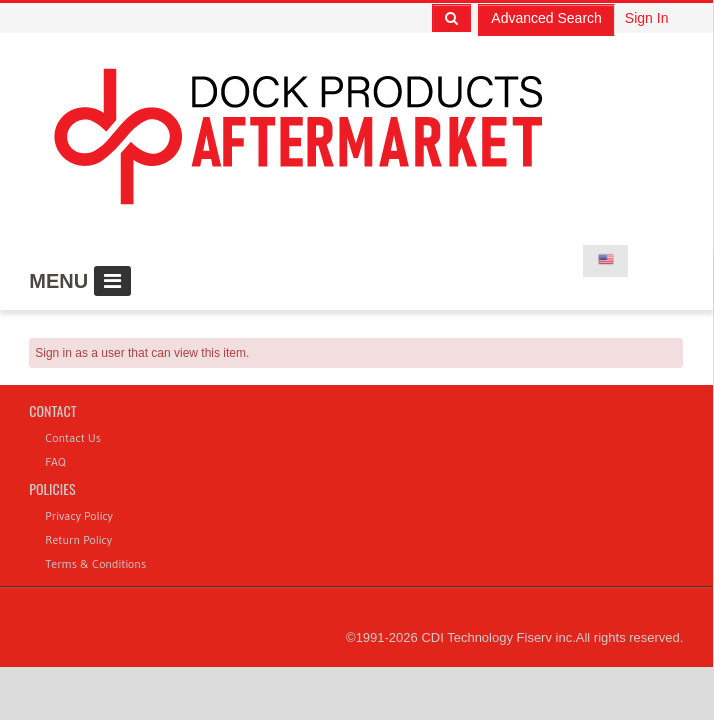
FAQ (55, 461)
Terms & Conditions (95, 563)
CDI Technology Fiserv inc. (498, 637)
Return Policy (78, 539)
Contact (52, 410)
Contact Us (73, 437)
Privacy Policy (79, 515)
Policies (52, 488)
